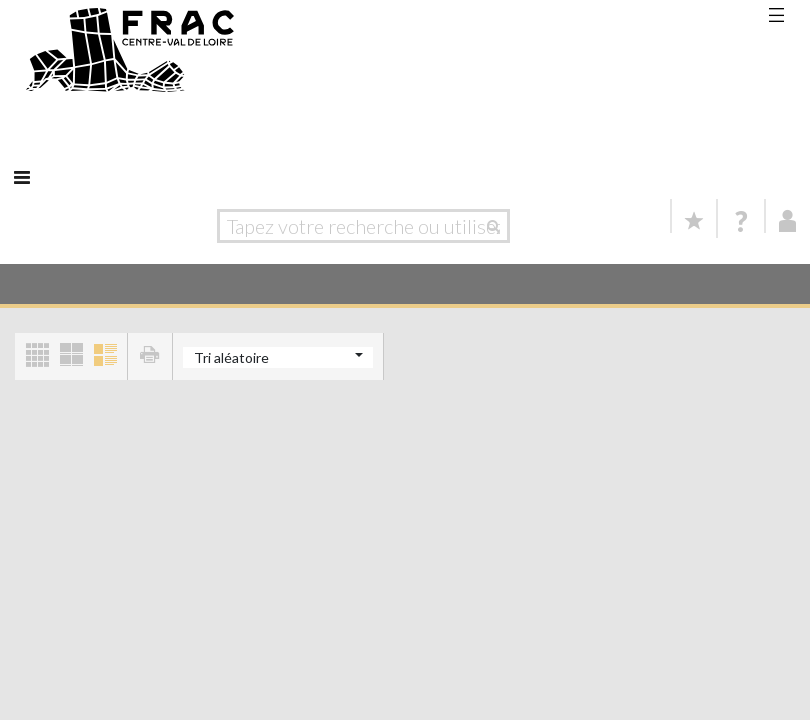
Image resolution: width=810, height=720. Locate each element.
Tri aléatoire (231, 357)
